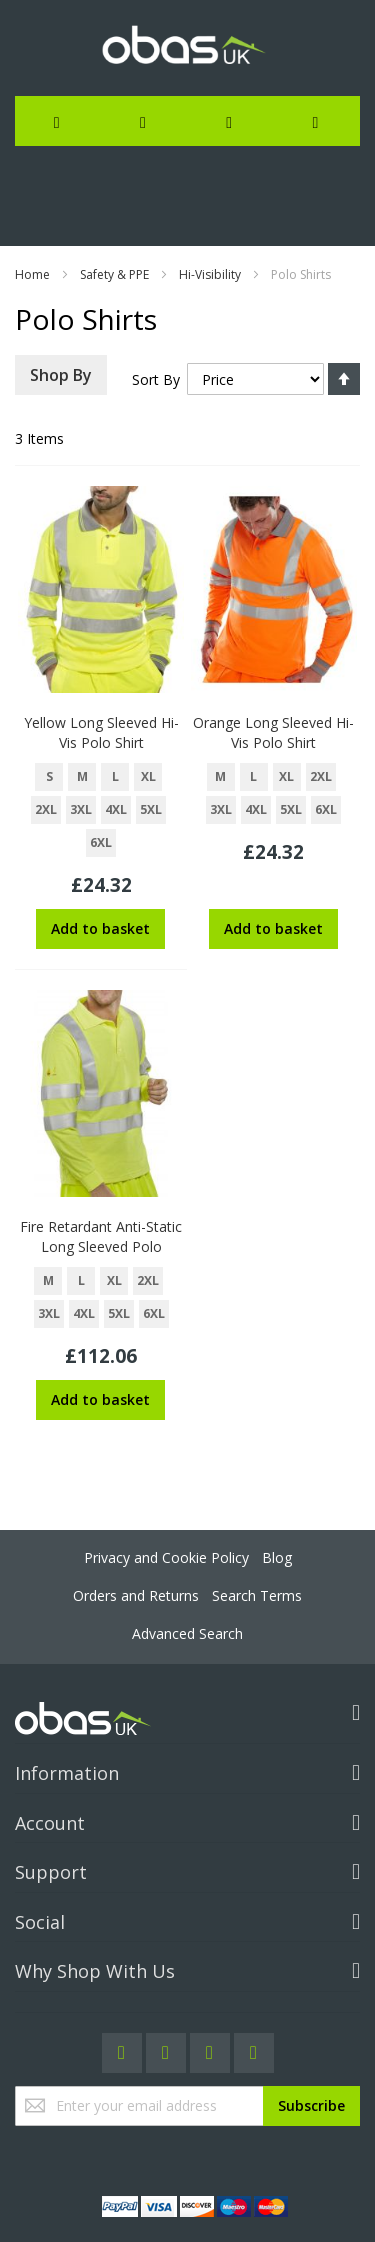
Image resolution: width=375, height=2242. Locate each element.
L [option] (115, 776)
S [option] (49, 776)
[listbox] (101, 812)
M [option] (82, 776)
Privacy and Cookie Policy (166, 1557)
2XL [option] (46, 809)
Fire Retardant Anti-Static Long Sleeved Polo (101, 1236)
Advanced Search (187, 1633)
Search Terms (257, 1595)
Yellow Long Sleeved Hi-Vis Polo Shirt (101, 732)
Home (32, 274)
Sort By (156, 379)
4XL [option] (116, 809)
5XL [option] (151, 809)
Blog (277, 1557)
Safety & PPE (114, 274)
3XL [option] (81, 809)
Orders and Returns (136, 1595)
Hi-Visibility (210, 274)
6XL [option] (101, 842)
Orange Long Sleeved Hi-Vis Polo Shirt (273, 732)
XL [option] (148, 776)
